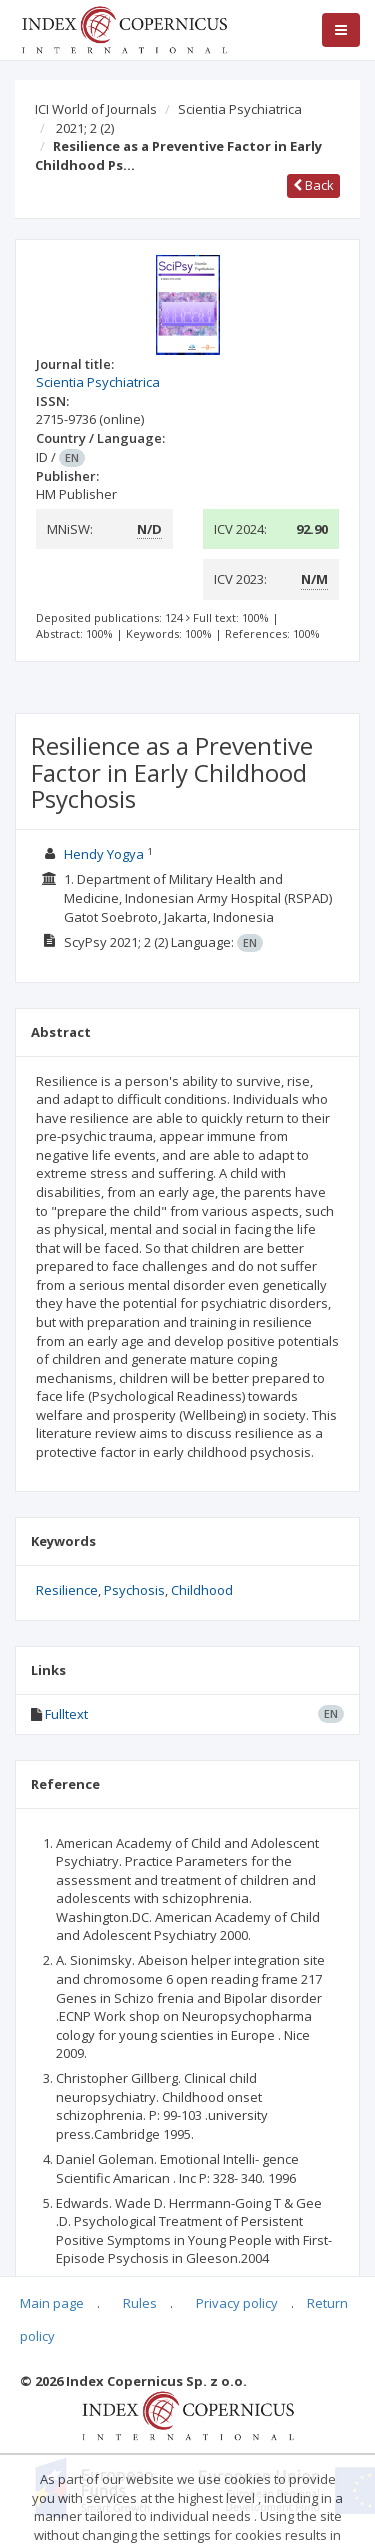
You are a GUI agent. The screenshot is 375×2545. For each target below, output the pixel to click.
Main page (52, 2303)
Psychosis (134, 1590)
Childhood (202, 1590)
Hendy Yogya (104, 854)
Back (313, 185)
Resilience (67, 1590)
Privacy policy (237, 2303)
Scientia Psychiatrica (240, 109)
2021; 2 (85, 128)
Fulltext (66, 1714)
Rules (140, 2303)
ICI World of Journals (96, 109)
